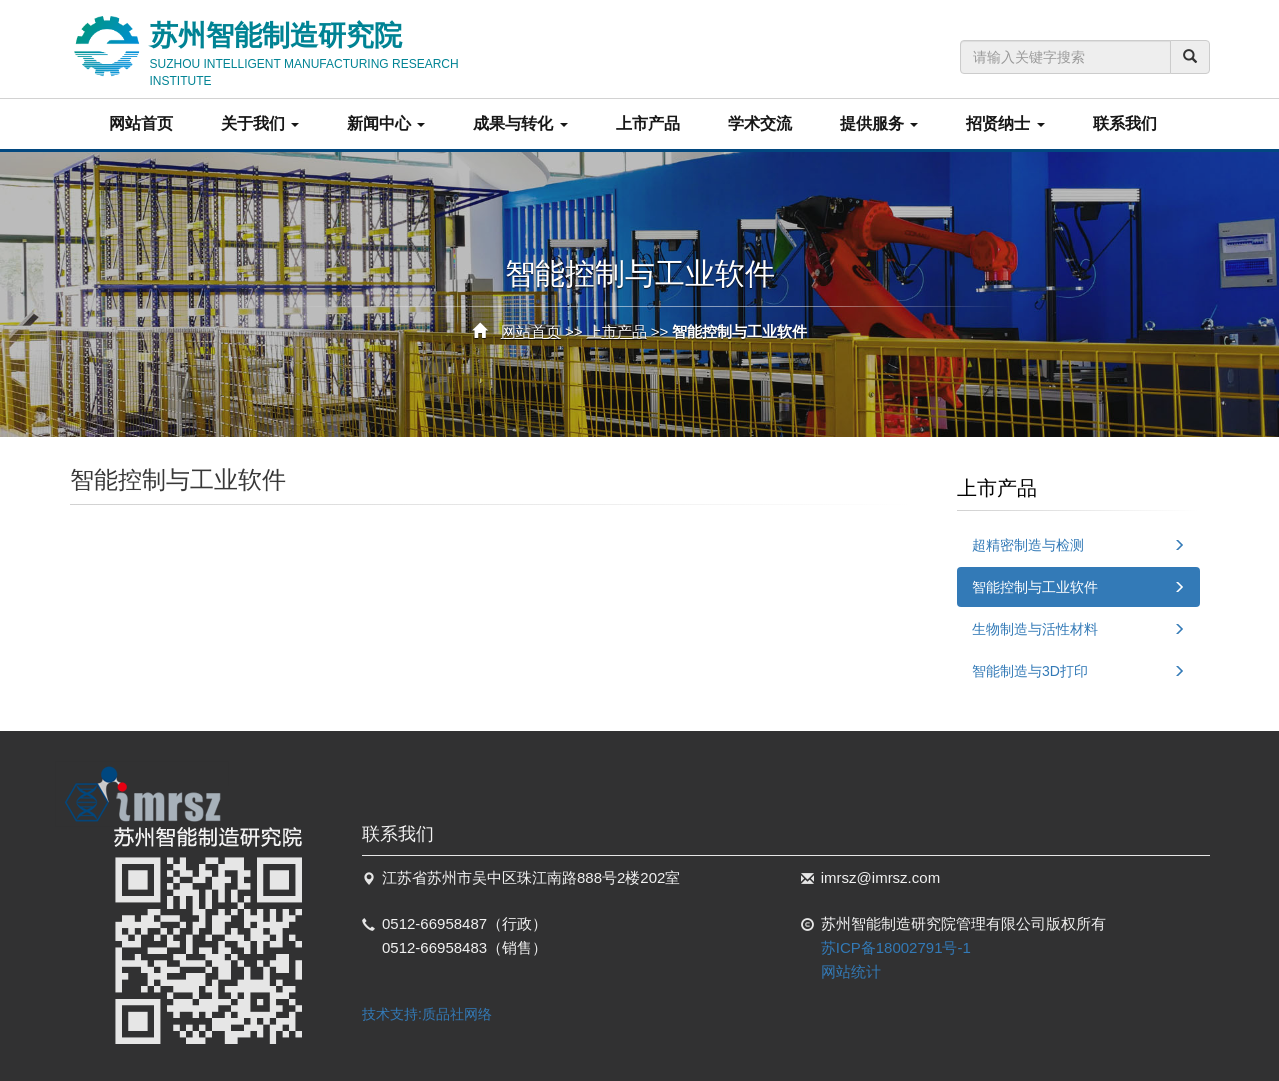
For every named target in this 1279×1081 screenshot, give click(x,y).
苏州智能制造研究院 (335, 48)
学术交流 (760, 123)
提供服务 (879, 123)
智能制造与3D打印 (1030, 671)
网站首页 (141, 123)
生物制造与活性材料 (1035, 629)
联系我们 (1125, 123)
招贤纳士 (1005, 123)
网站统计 (851, 971)
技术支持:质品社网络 (427, 1014)
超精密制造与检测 (1028, 545)
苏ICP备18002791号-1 (896, 947)
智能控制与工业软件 (1035, 587)
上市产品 (648, 123)
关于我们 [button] (260, 123)
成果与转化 (520, 123)
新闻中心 (386, 123)
